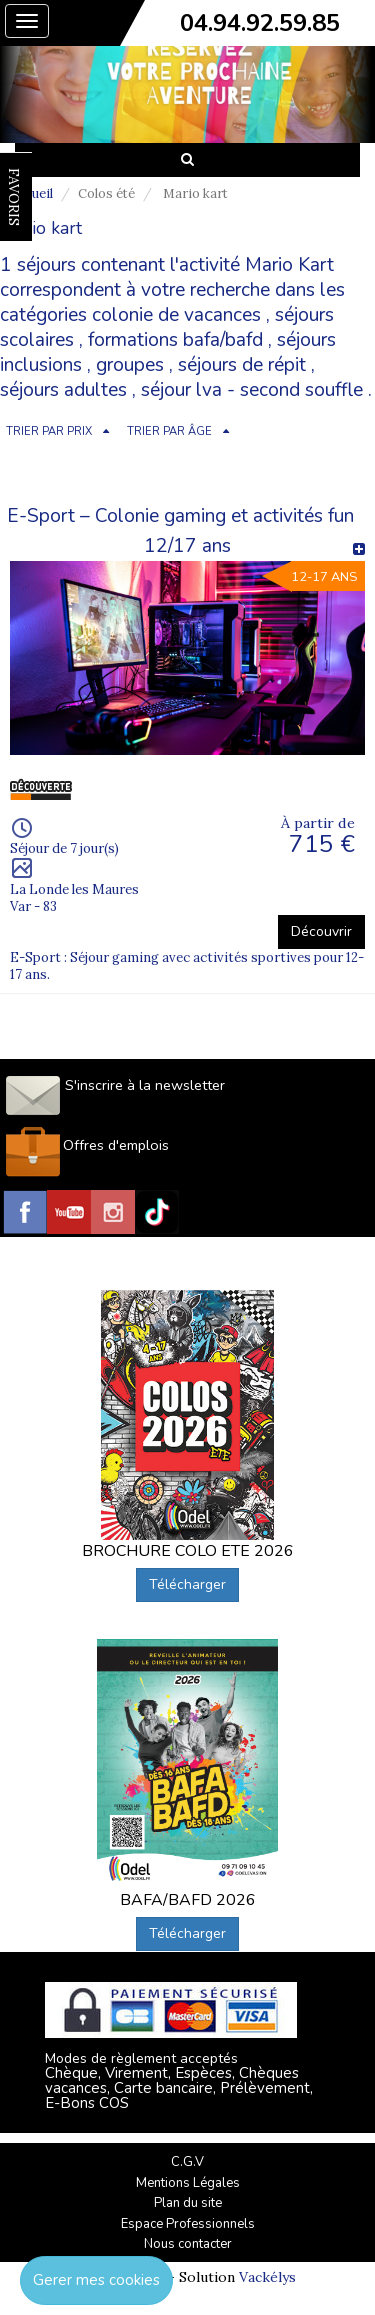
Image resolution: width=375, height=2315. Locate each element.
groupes (130, 365)
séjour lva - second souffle (252, 390)
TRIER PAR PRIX (49, 431)
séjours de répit (242, 365)
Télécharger (187, 1584)
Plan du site (188, 2203)
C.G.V (187, 2162)
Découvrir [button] (321, 931)
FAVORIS (14, 197)
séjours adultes (63, 390)
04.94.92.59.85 (260, 23)
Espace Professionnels (188, 2224)
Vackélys (267, 2277)
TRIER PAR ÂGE (169, 431)
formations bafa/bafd (175, 340)
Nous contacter (188, 2244)
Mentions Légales (188, 2183)
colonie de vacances (176, 315)
